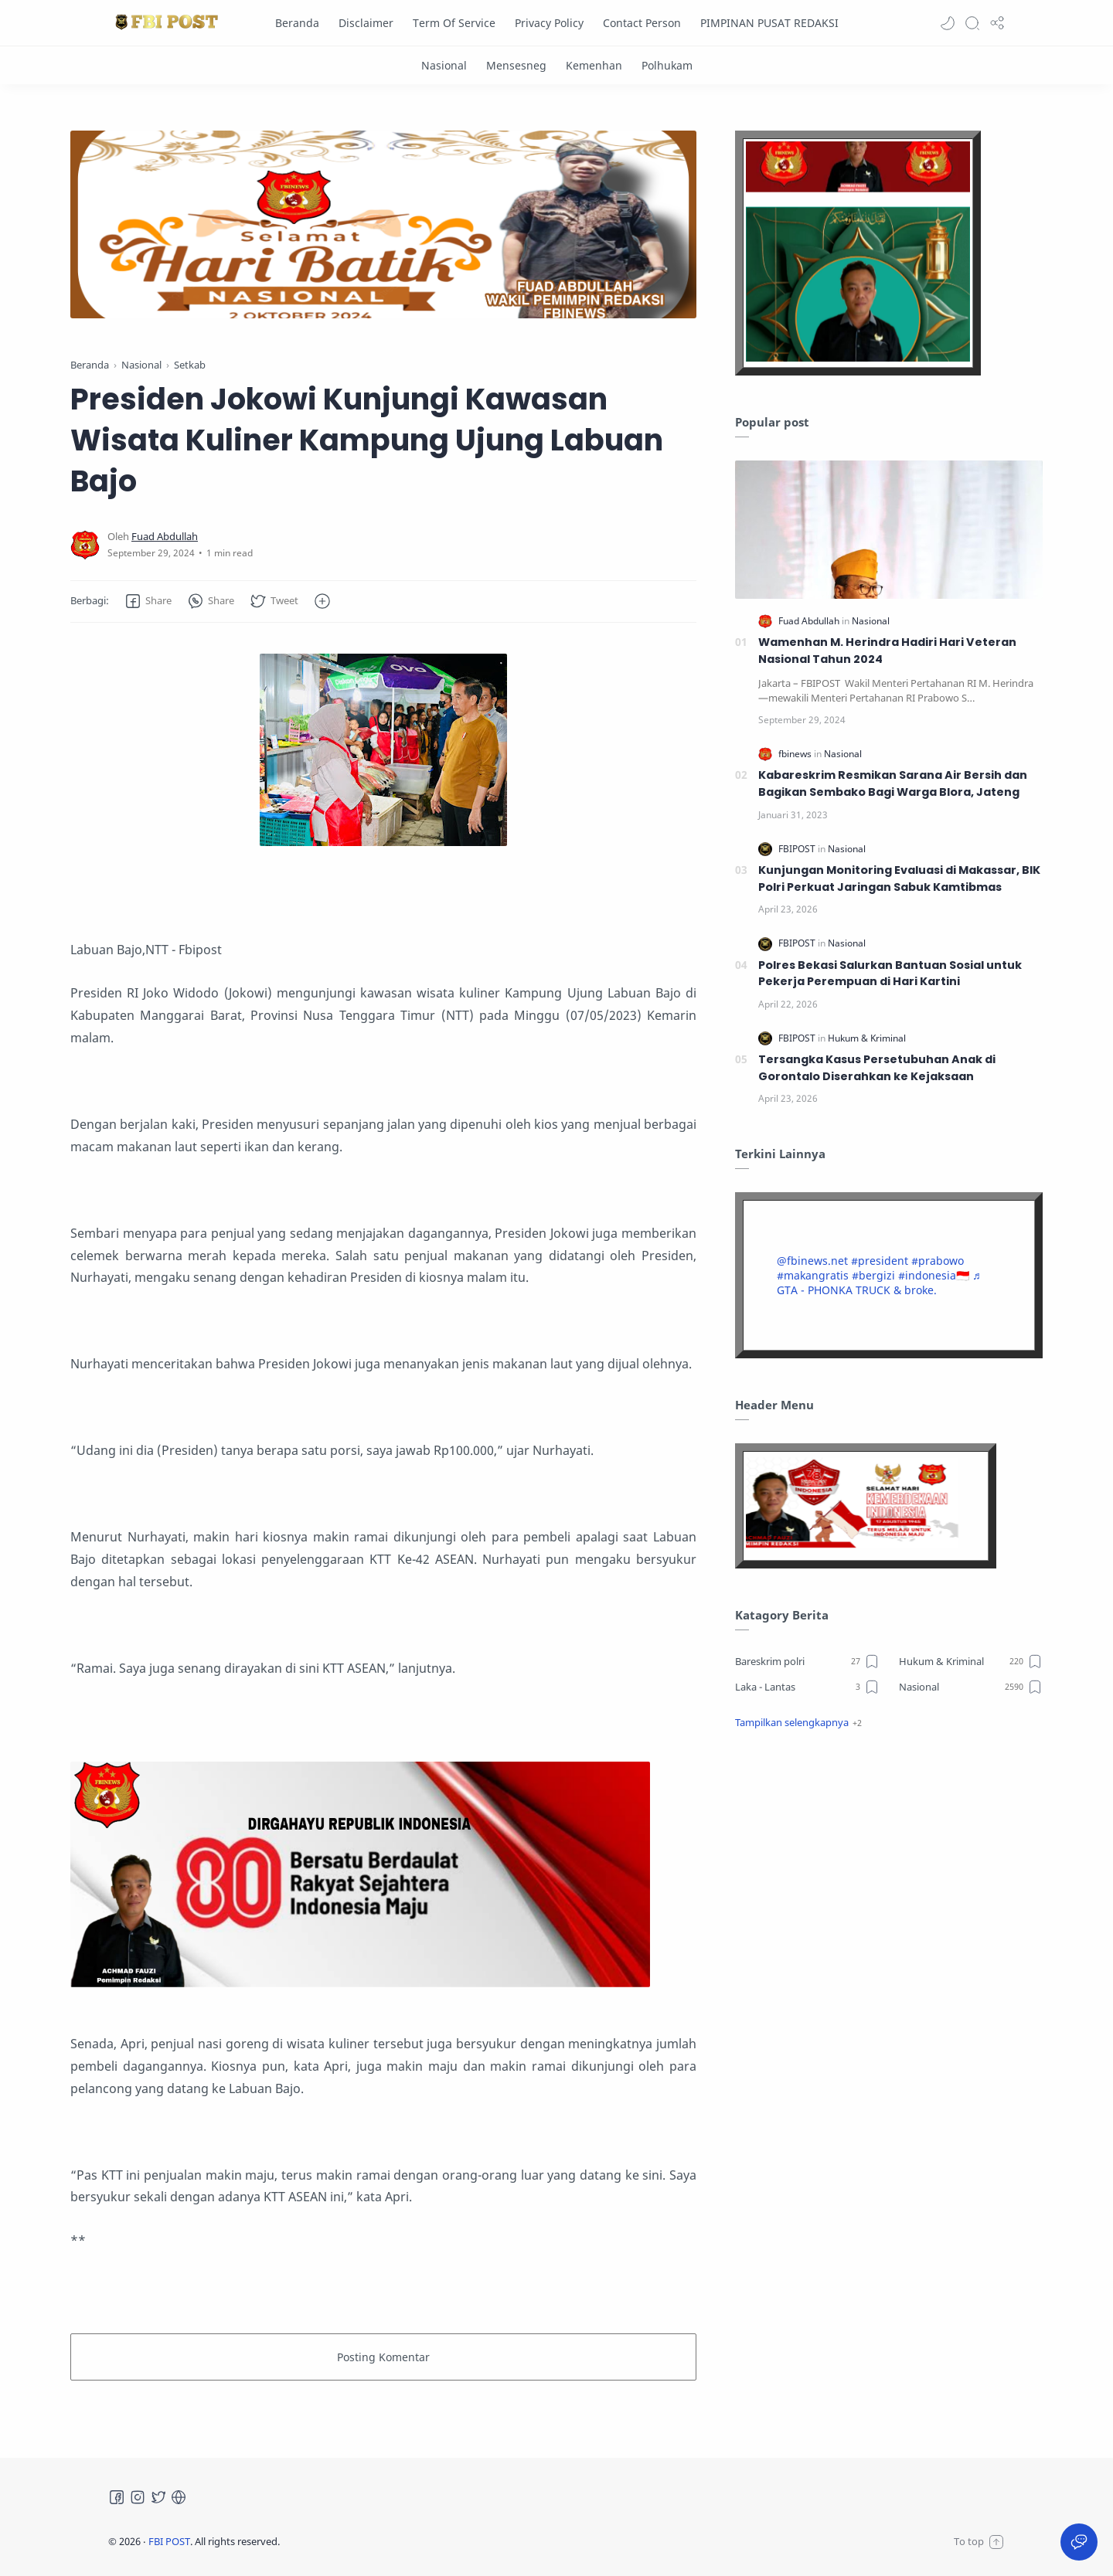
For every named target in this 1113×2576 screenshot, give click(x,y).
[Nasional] (444, 65)
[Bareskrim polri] (807, 1661)
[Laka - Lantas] (807, 1686)
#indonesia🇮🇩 (933, 1275)
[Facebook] (116, 2497)
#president (879, 1260)
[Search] (972, 23)
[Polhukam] (667, 65)
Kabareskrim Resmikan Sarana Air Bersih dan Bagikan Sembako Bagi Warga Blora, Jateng (892, 783)
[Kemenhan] (594, 65)
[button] (947, 23)
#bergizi (873, 1275)
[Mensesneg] (516, 65)
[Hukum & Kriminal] (867, 1038)
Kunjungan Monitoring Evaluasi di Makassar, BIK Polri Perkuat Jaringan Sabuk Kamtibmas (899, 878)
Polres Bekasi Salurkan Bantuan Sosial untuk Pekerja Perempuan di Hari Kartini (890, 973)
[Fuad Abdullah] (164, 536)
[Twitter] (158, 2497)
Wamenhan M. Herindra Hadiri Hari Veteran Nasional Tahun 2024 (887, 650)
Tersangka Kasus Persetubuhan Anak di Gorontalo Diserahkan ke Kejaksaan (877, 1068)
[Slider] (551, 224)
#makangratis (813, 1275)
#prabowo (937, 1260)
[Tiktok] (178, 2497)
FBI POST (169, 2541)
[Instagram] (137, 2497)
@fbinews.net (812, 1260)
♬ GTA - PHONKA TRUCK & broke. (879, 1282)
